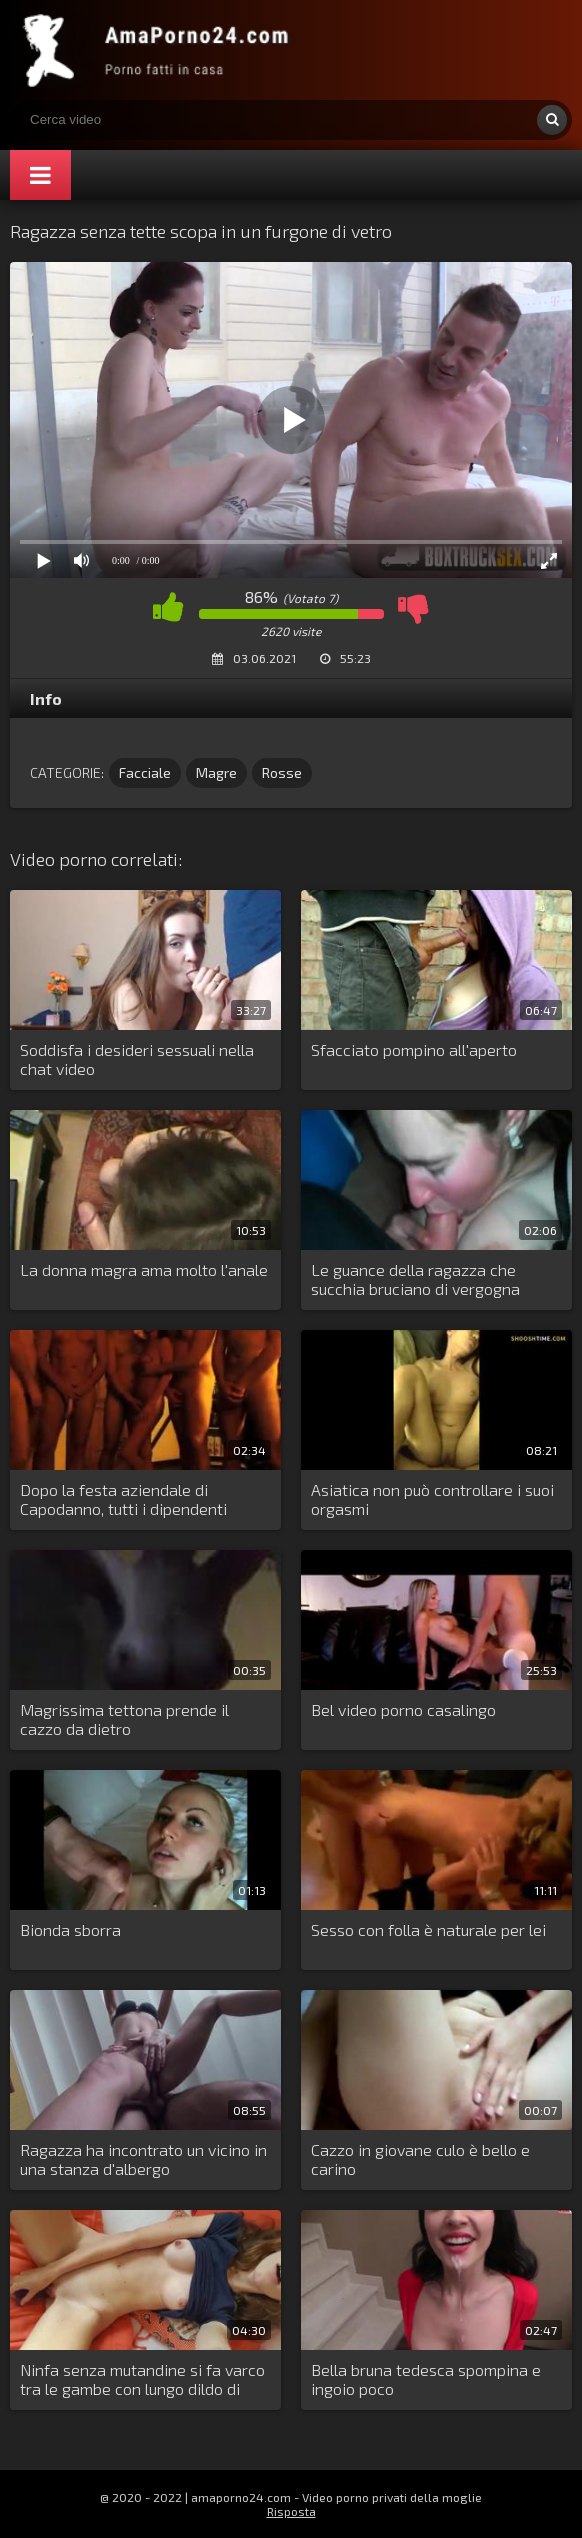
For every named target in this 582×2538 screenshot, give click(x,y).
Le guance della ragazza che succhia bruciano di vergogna (415, 1279)
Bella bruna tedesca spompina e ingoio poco (426, 2379)
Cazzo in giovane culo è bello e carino (420, 2159)
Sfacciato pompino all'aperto (414, 1049)
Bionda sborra (70, 1929)
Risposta (291, 2511)
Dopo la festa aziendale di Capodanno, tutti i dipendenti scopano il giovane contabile (123, 1500)
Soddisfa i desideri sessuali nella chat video (137, 1059)
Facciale (145, 772)
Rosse (282, 772)
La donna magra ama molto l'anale (144, 1269)
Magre (216, 772)
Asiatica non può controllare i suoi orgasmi (432, 1499)
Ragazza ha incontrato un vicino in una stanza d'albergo (143, 2159)
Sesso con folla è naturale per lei (428, 1929)
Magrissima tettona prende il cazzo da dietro (124, 1719)
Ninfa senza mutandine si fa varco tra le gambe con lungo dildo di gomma (142, 2380)
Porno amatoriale (160, 50)
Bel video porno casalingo (403, 1709)
